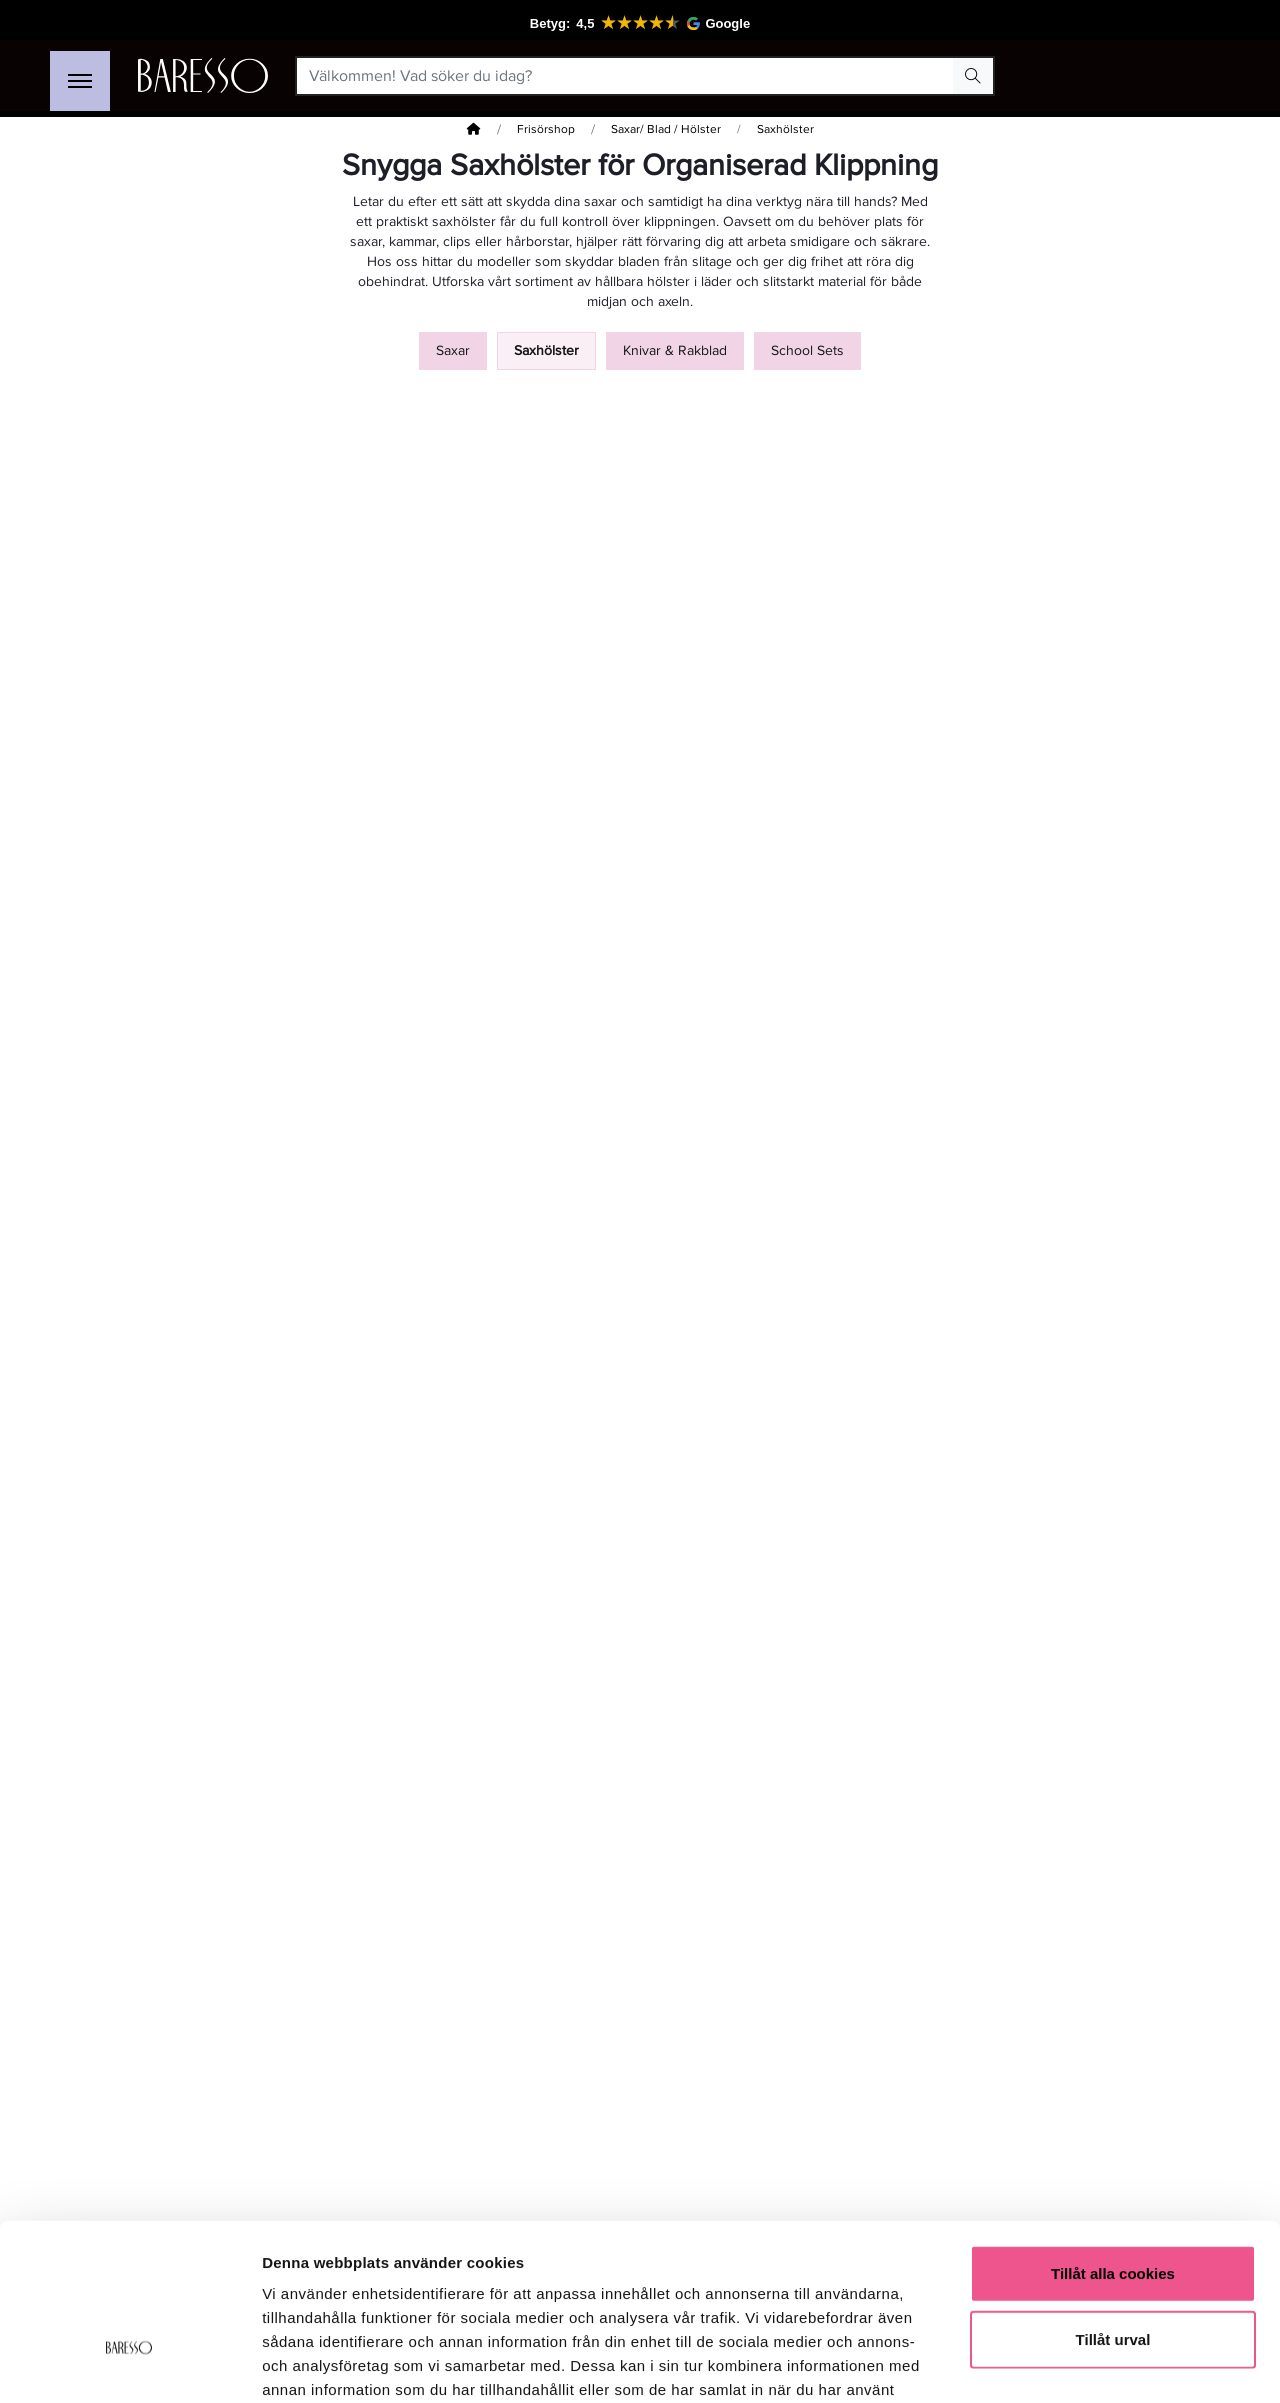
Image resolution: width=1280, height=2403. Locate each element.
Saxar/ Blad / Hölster (666, 129)
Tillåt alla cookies (1113, 2142)
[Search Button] (973, 76)
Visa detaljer (1086, 2363)
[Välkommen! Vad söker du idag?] (625, 76)
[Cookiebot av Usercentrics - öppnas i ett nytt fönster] (129, 2364)
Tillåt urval (1113, 2208)
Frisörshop (546, 129)
